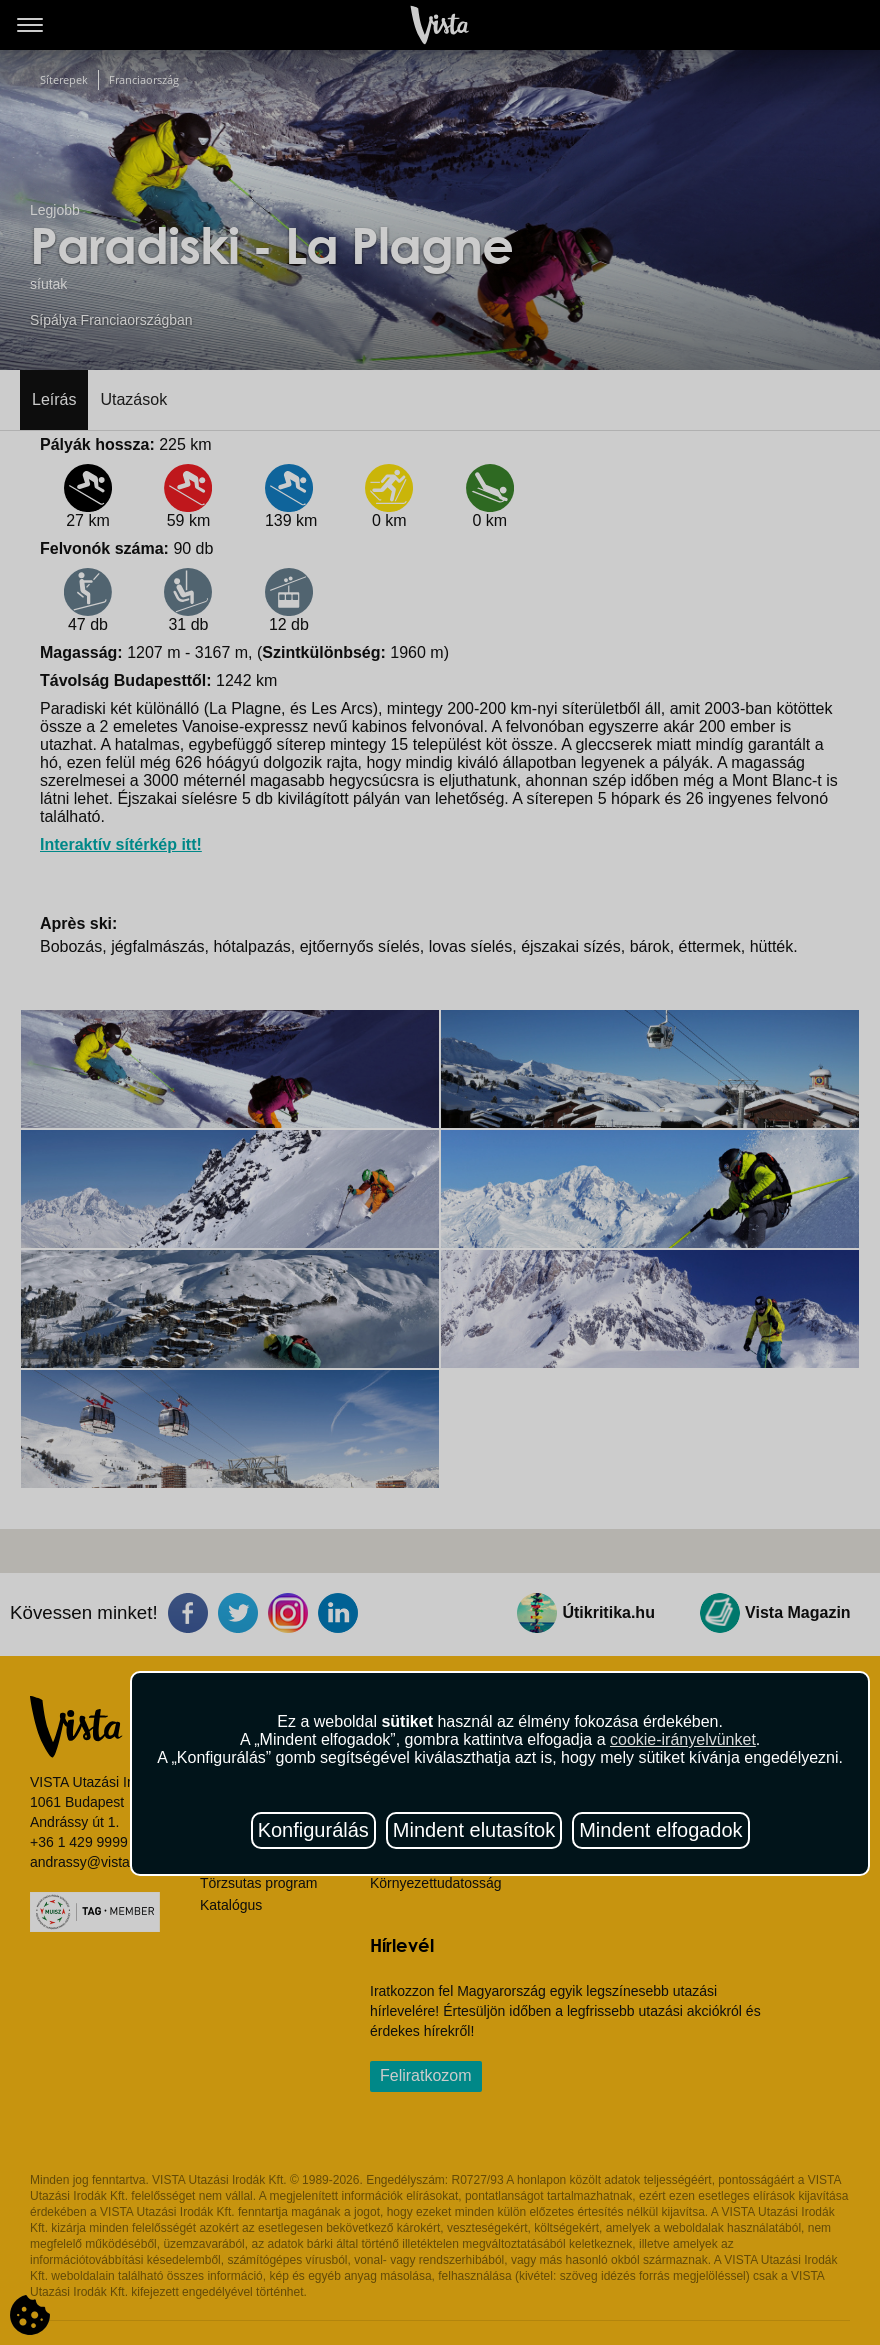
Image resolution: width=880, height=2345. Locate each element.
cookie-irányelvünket (683, 1739)
